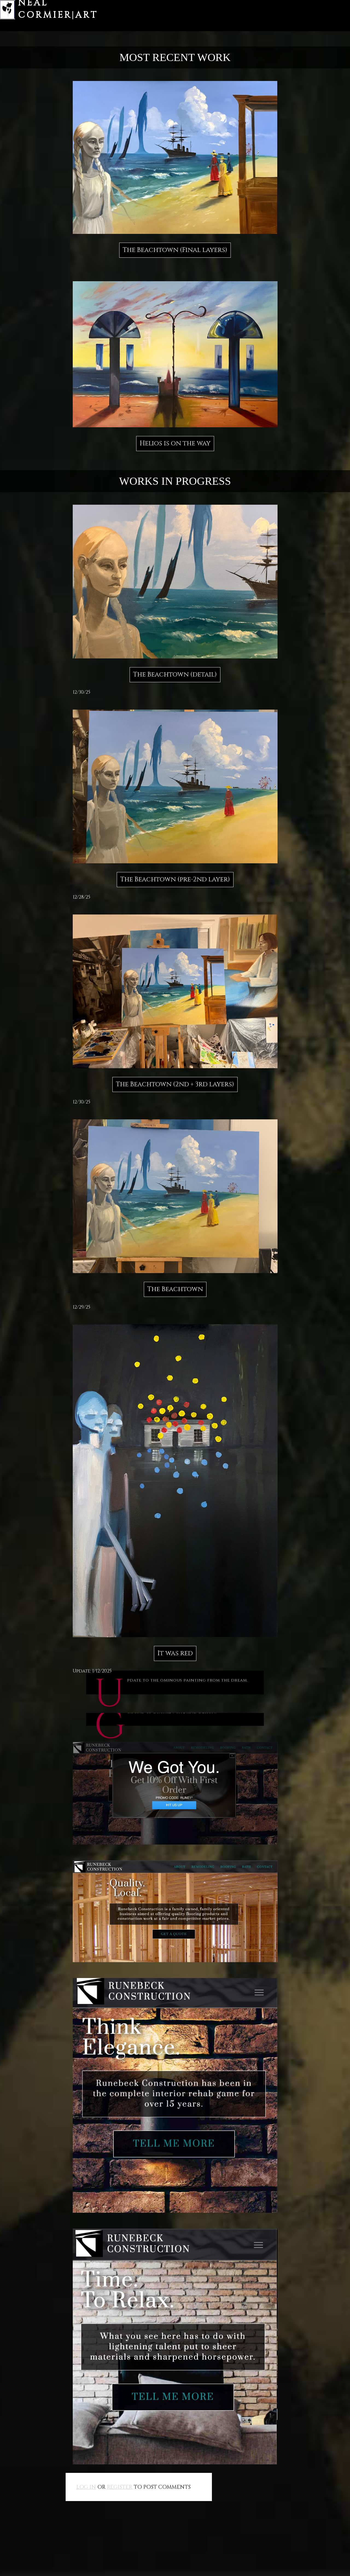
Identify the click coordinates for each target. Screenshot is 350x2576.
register (119, 2487)
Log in (86, 2487)
